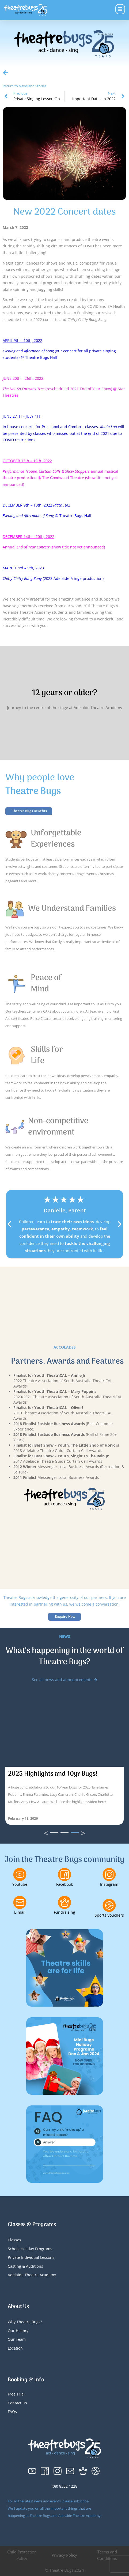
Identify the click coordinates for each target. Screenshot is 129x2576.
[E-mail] (19, 1902)
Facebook (64, 1884)
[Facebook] (64, 1874)
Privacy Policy (64, 2555)
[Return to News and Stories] (6, 73)
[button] (9, 1224)
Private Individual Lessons (31, 2257)
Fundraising (64, 1912)
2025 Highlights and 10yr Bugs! (53, 1774)
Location (15, 2348)
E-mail (19, 1912)
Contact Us (17, 2402)
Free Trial (16, 2394)
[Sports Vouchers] (109, 1905)
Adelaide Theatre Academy (32, 2274)
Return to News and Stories (24, 86)
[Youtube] (19, 1874)
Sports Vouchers (109, 1915)
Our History (18, 2330)
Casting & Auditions (25, 2266)
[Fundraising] (64, 1902)
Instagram (109, 1884)
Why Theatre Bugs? (25, 2321)
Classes (14, 2239)
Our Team (17, 2339)
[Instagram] (109, 1874)
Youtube (19, 1884)
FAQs (12, 2411)
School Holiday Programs (30, 2248)
